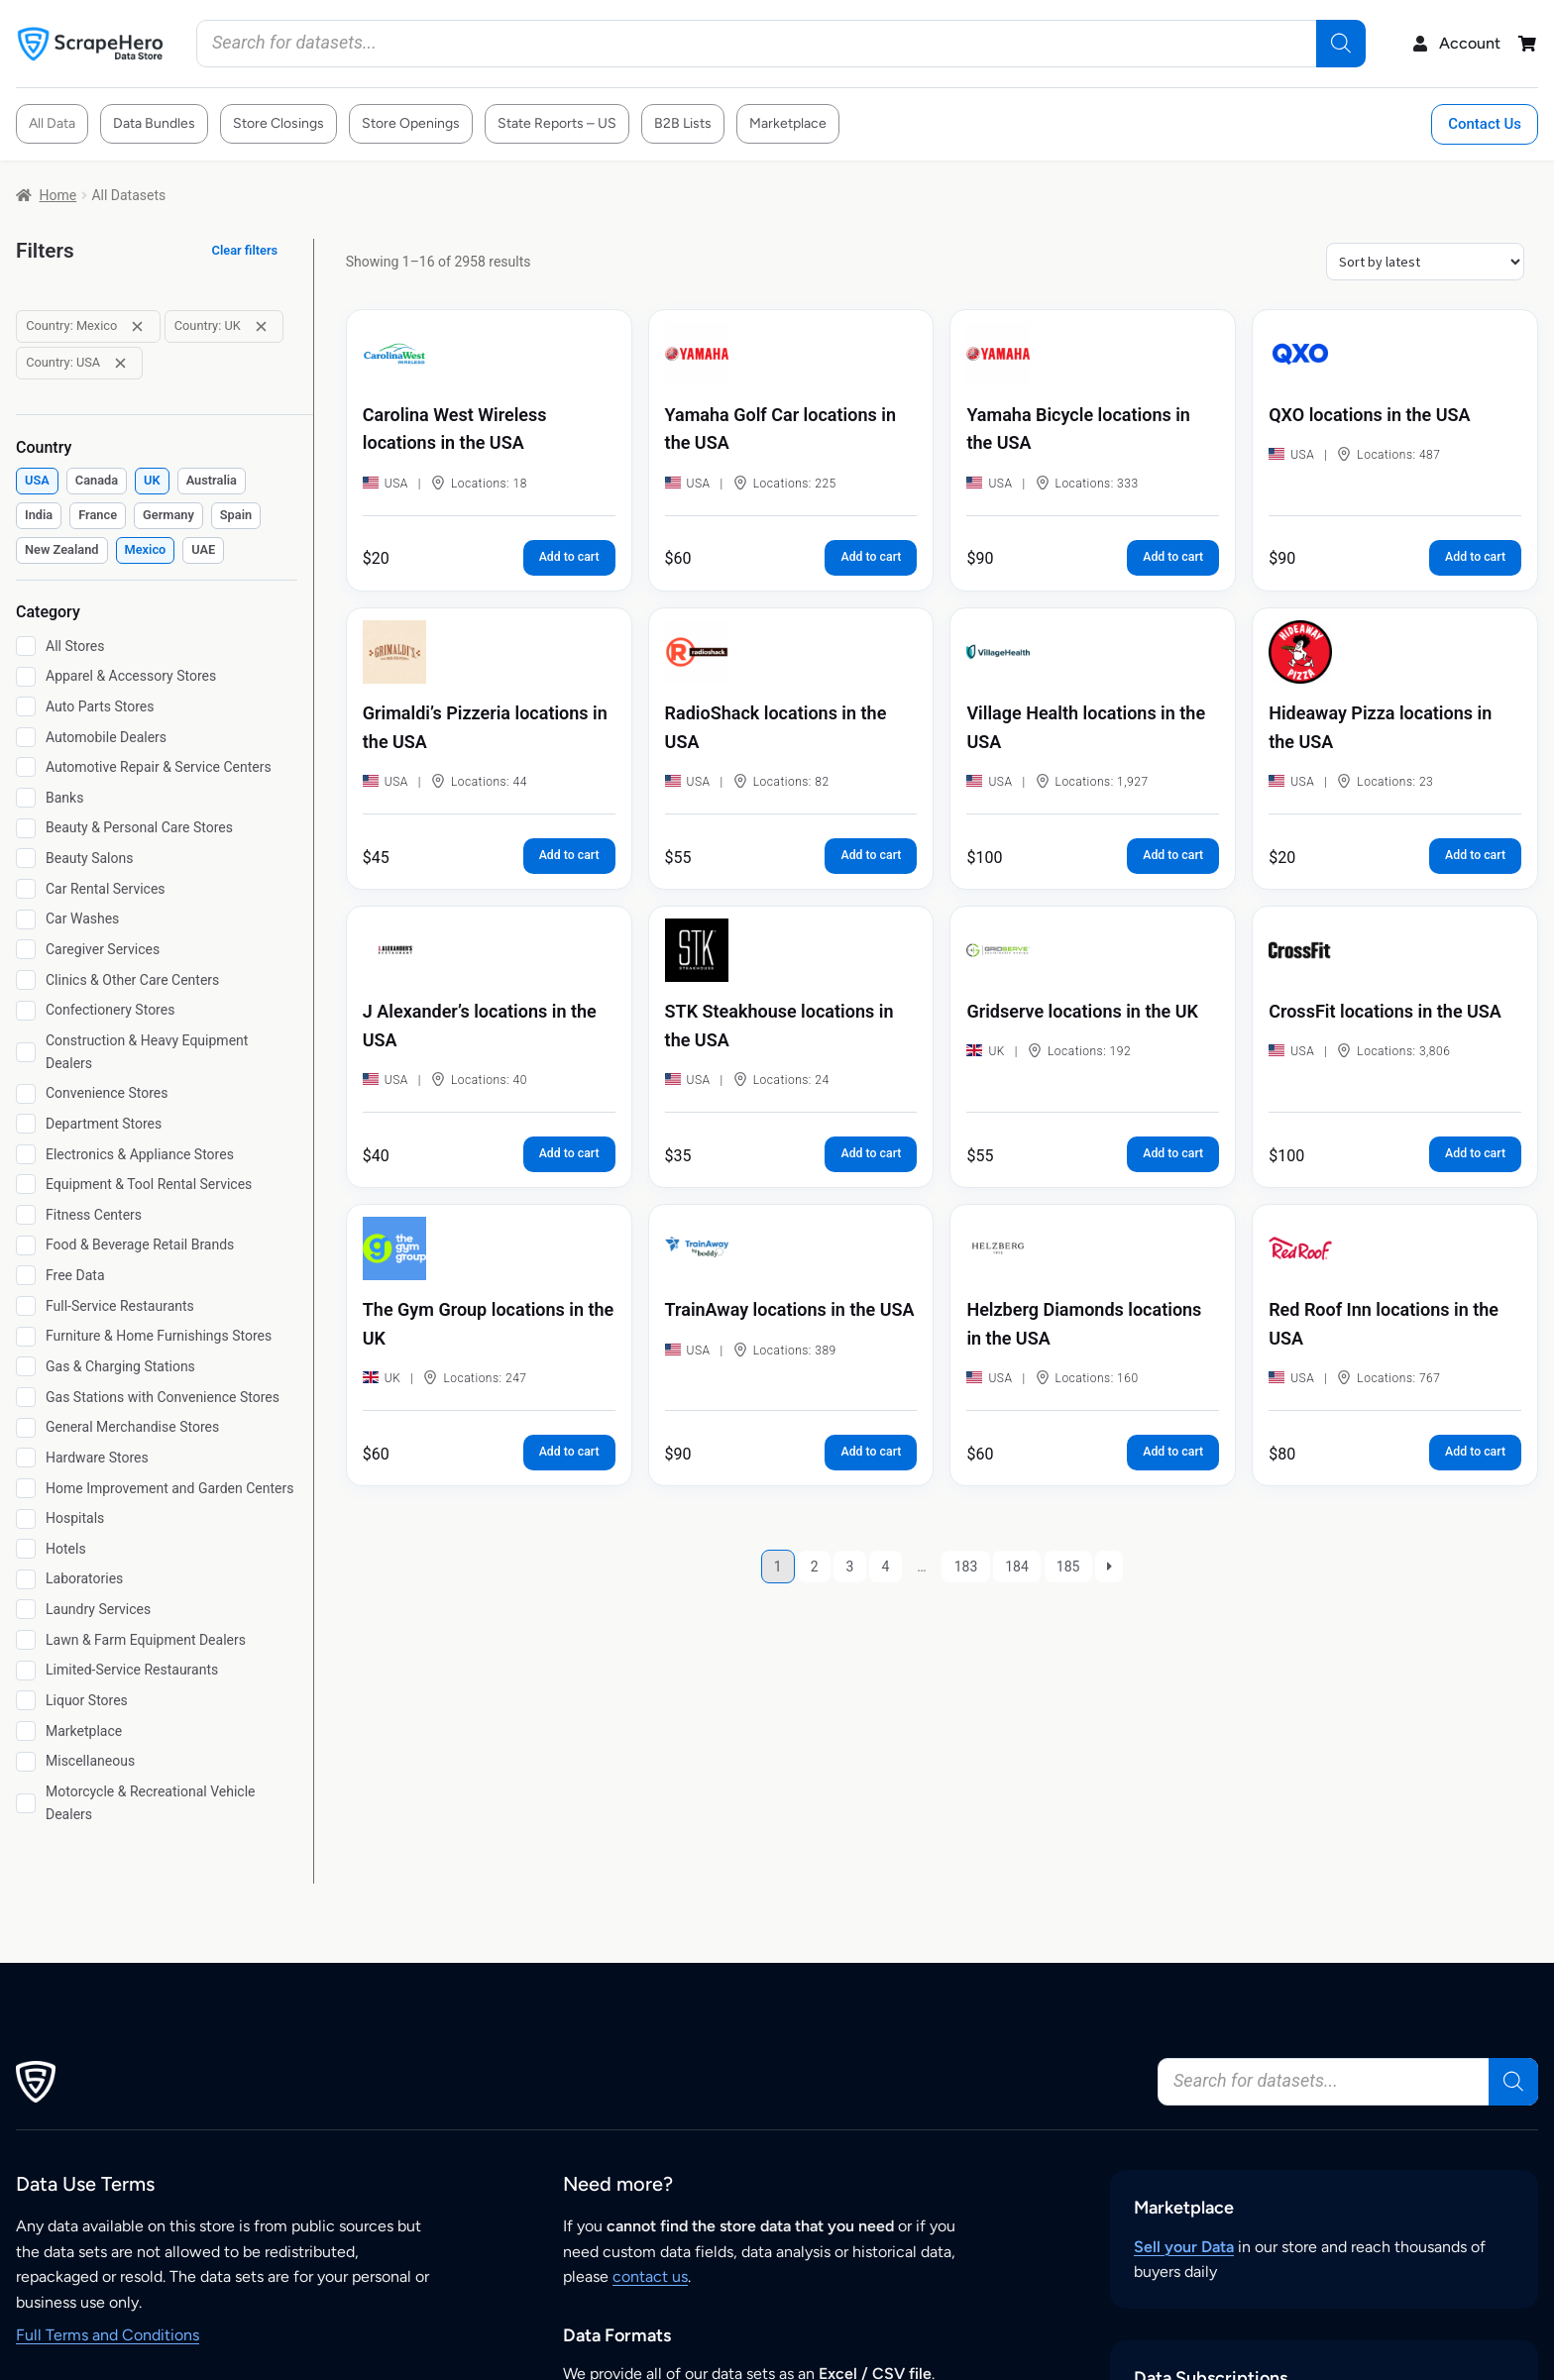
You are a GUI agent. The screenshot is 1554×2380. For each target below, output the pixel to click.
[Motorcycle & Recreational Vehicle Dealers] (26, 1803)
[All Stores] (26, 646)
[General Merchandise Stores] (26, 1428)
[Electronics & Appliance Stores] (26, 1154)
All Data (52, 123)
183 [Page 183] (966, 1566)
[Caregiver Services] (26, 949)
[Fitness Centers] (26, 1215)
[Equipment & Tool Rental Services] (26, 1184)
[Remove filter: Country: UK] (261, 326)
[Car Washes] (26, 919)
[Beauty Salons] (26, 858)
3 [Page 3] (850, 1566)
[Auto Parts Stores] (26, 706)
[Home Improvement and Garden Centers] (26, 1488)
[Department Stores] (26, 1124)
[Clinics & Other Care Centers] (26, 980)
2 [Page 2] (815, 1566)
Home (58, 195)
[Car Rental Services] (26, 889)
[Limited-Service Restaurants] (26, 1670)
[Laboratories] (26, 1579)
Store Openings (411, 123)
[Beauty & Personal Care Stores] (26, 828)
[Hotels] (26, 1549)
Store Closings (278, 123)
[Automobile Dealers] (26, 737)
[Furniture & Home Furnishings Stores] (26, 1337)
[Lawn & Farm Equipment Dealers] (26, 1640)
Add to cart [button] (569, 557)
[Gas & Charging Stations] (26, 1366)
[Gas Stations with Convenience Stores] (26, 1397)
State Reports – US (557, 123)
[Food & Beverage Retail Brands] (26, 1245)
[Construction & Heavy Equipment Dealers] (26, 1052)
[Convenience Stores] (26, 1094)
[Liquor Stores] (26, 1700)
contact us (650, 2276)
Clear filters (245, 250)
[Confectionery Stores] (26, 1011)
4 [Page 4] (885, 1566)
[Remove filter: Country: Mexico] (137, 326)
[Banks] (26, 798)
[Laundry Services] (26, 1609)
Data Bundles (154, 123)
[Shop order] (1425, 261)
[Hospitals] (26, 1519)
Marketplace (788, 123)
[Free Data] (26, 1275)
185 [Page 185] (1068, 1566)
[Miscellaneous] (26, 1762)
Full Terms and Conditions (107, 2335)
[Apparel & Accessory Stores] (26, 677)
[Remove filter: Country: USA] (120, 363)
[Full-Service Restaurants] (26, 1306)
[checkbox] (37, 481)
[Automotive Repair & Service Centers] (26, 767)
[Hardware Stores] (26, 1457)
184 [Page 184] (1017, 1566)
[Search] (1341, 43)
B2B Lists (683, 123)
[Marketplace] (26, 1731)
